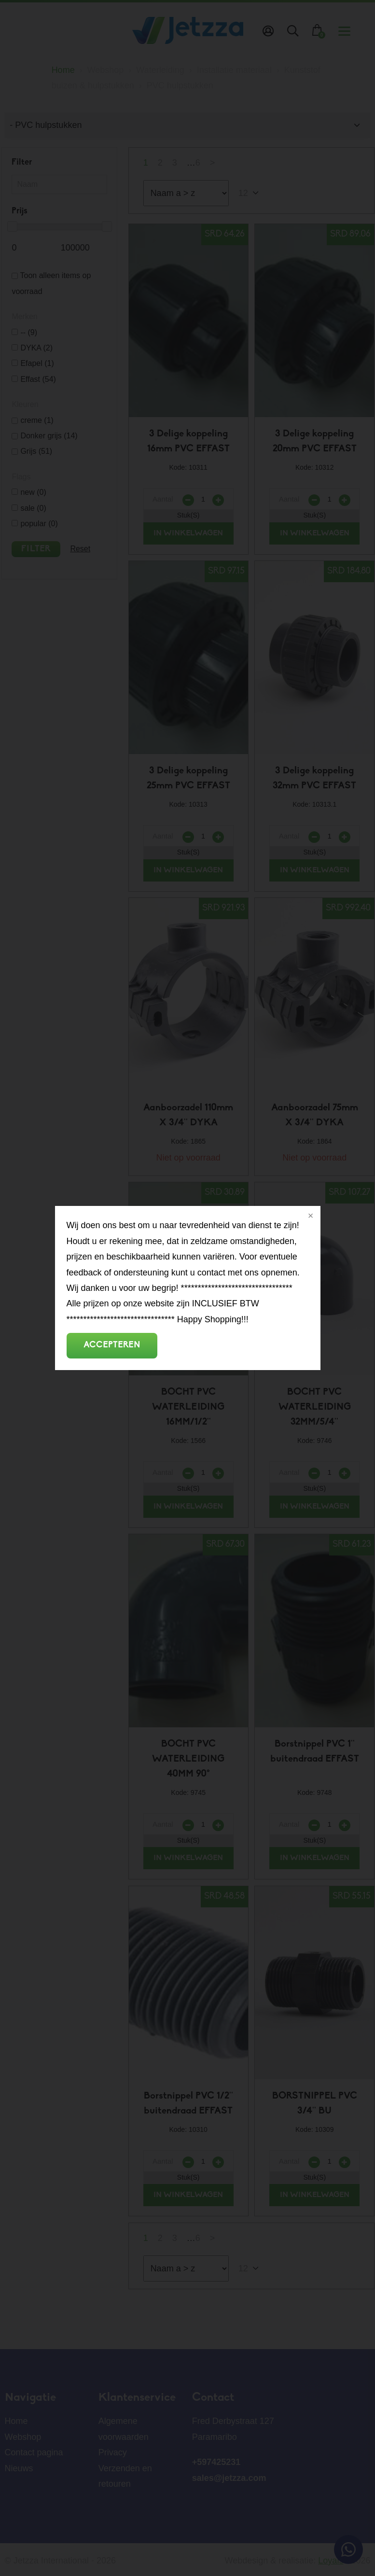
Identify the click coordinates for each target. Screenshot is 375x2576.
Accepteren (111, 1345)
